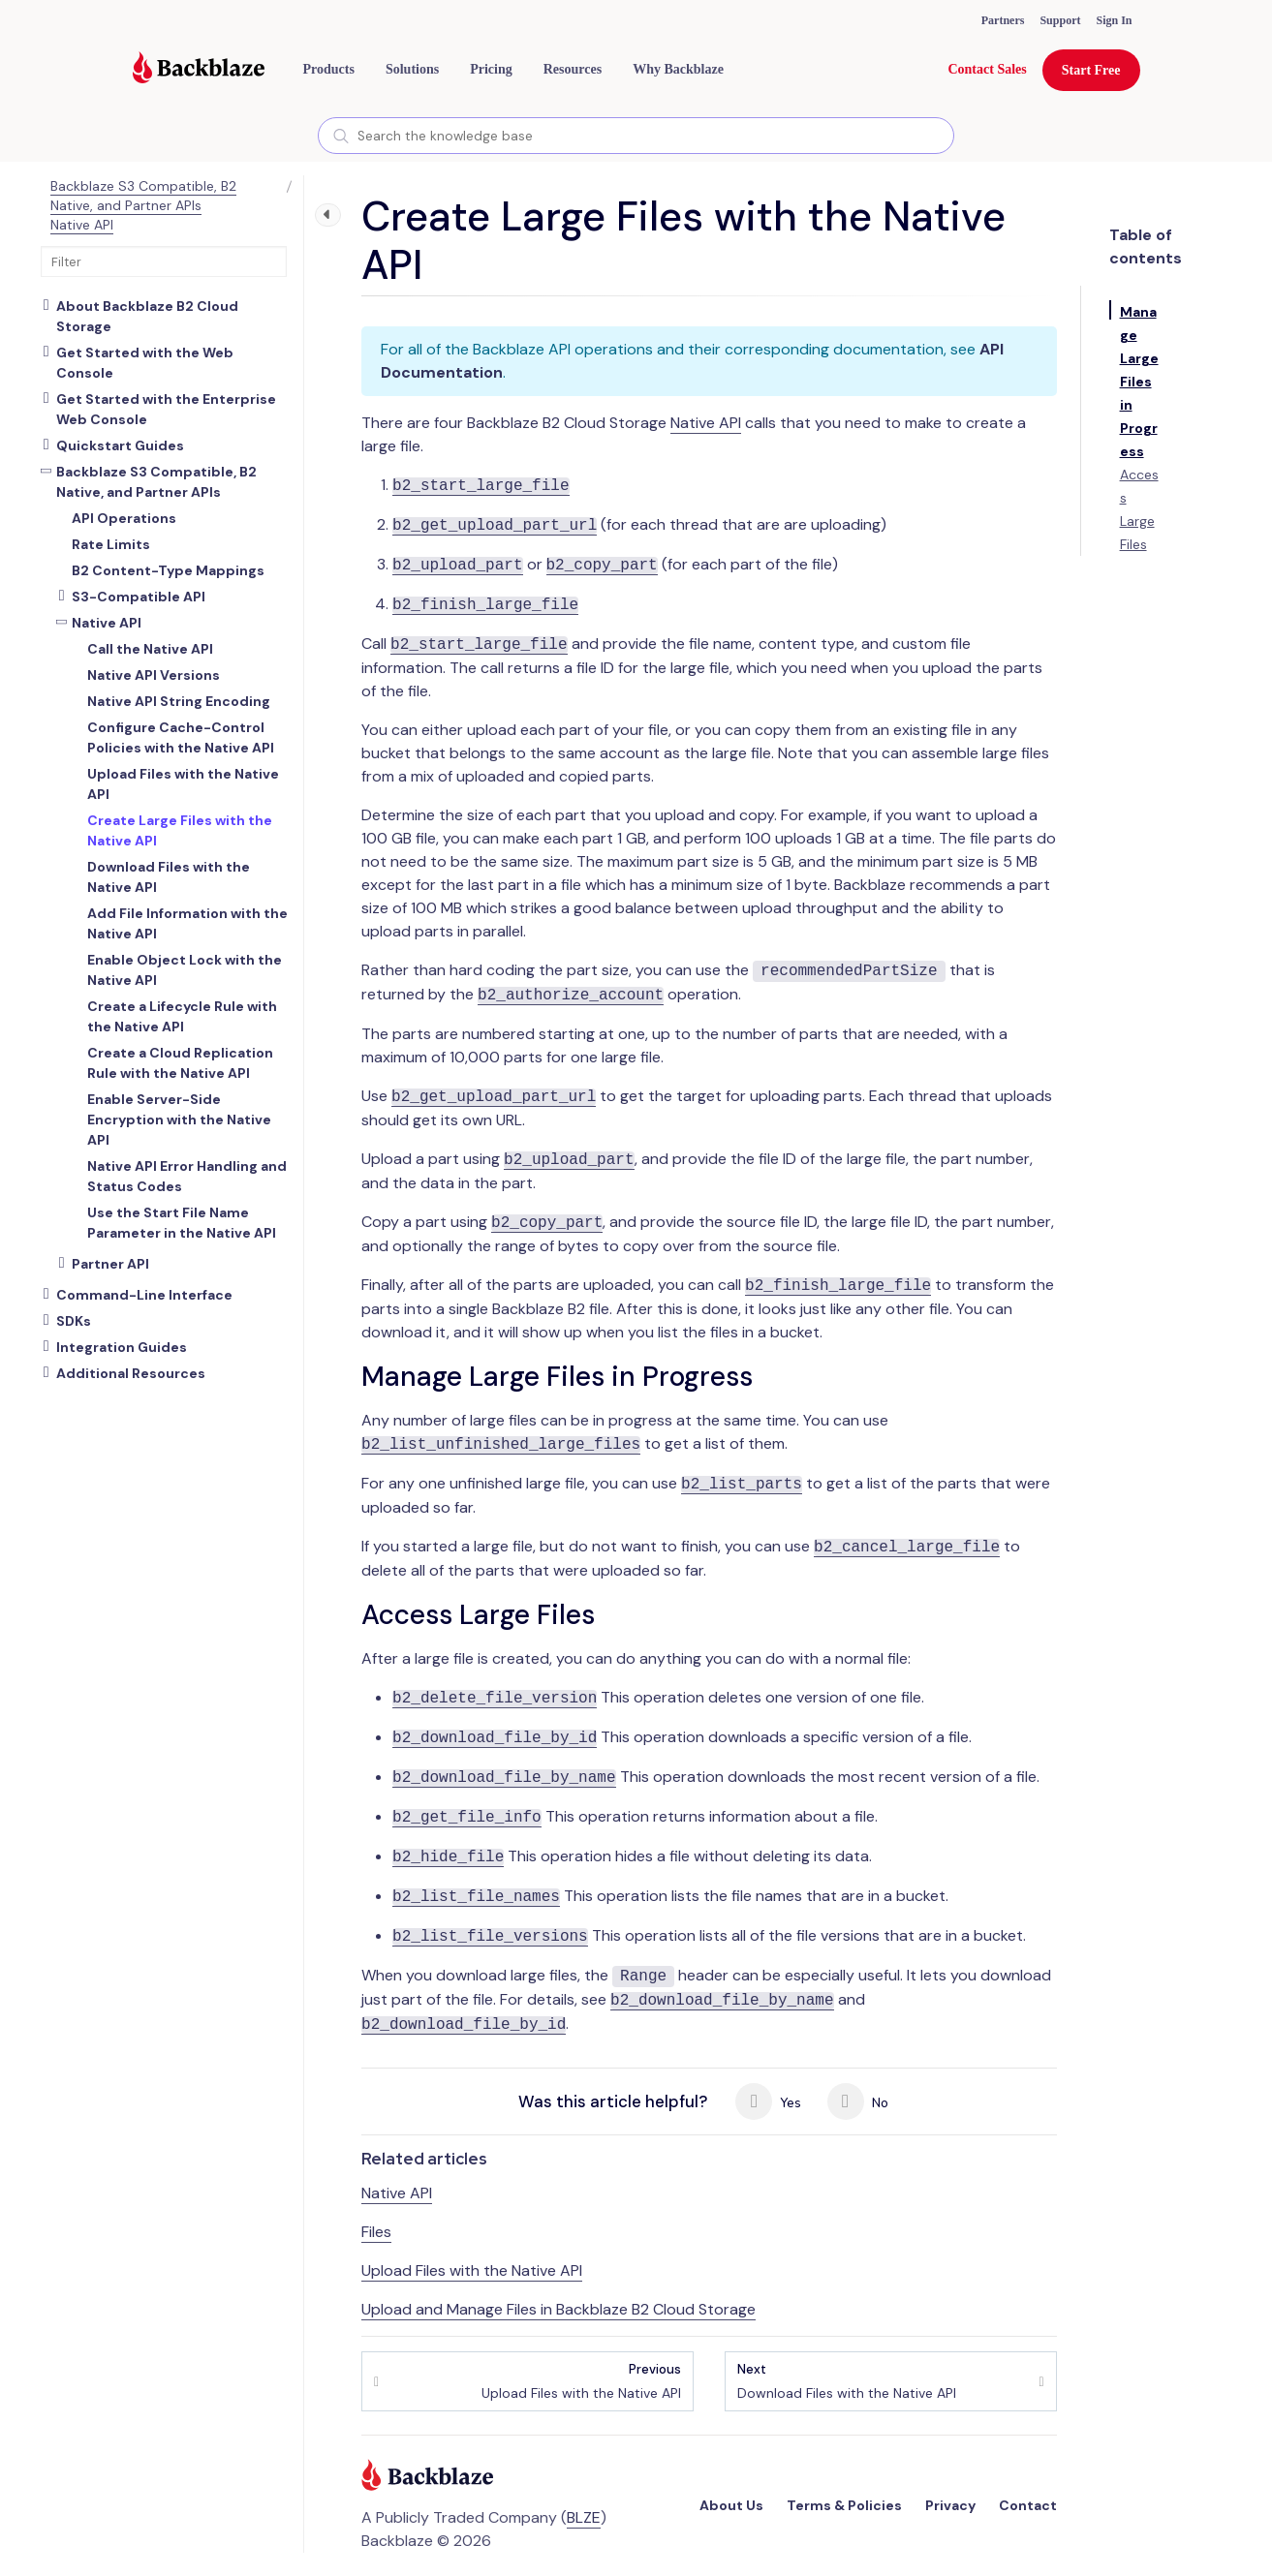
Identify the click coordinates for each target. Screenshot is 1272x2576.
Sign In (1114, 20)
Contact (1028, 2505)
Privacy (950, 2505)
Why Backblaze (678, 69)
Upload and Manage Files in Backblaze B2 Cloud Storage (558, 2309)
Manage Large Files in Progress (1139, 381)
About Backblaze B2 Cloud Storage (147, 316)
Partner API (110, 1264)
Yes (768, 2101)
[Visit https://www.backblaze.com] (198, 69)
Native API (81, 224)
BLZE (584, 2517)
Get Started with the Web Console (144, 363)
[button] (329, 69)
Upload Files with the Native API (471, 2270)
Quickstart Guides (120, 445)
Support (1059, 20)
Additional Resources (130, 1373)
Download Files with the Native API (846, 2381)
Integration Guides (121, 1347)
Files (376, 2232)
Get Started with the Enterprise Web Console (166, 409)
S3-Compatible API (138, 596)
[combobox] (636, 135)
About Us (731, 2505)
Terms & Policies (844, 2505)
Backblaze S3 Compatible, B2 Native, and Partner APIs (143, 195)
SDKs (73, 1321)
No (857, 2101)
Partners (1003, 20)
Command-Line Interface (144, 1294)
